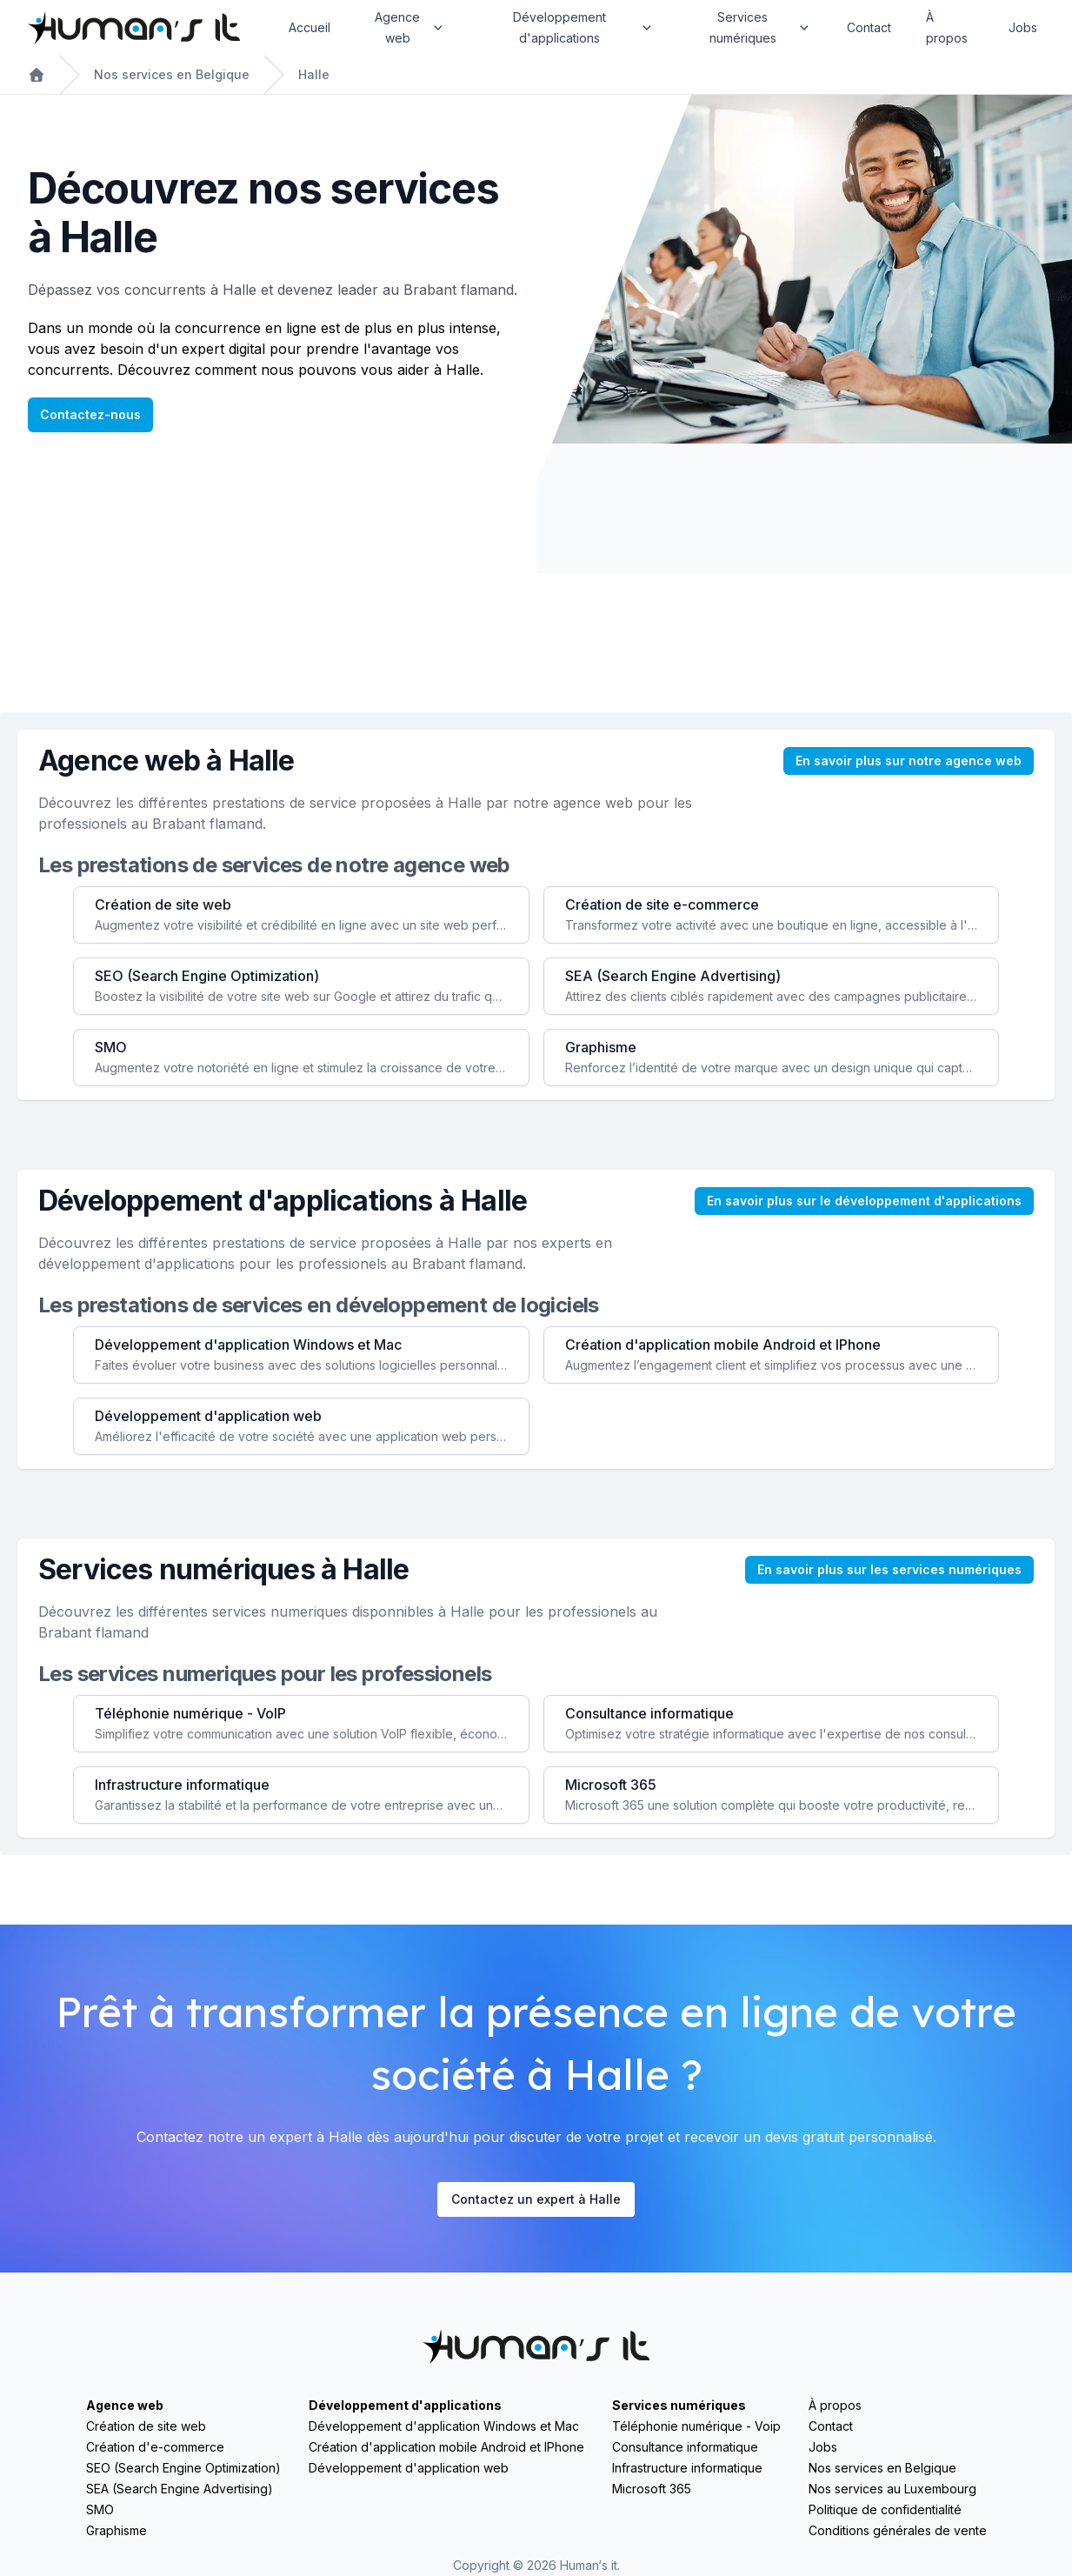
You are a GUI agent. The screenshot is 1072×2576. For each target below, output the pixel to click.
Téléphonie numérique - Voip (696, 2426)
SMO (100, 2509)
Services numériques (679, 2405)
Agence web (124, 2405)
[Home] (134, 27)
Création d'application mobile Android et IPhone (446, 2446)
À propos (947, 27)
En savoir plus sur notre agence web (909, 760)
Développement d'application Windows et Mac (444, 2426)
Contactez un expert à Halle (536, 2199)
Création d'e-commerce (155, 2446)
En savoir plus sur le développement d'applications (864, 1200)
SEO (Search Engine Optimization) (183, 2467)
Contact (869, 27)
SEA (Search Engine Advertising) (179, 2488)
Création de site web (146, 2426)
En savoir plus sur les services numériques (889, 1569)
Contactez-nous (90, 414)
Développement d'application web (409, 2467)
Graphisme (116, 2530)
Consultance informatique (685, 2446)
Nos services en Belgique (172, 74)
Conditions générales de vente (898, 2530)
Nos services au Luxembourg (892, 2488)
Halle (314, 74)
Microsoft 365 (651, 2488)
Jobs (1023, 27)
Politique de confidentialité (885, 2509)
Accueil (309, 27)
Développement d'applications (405, 2405)
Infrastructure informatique (687, 2467)
